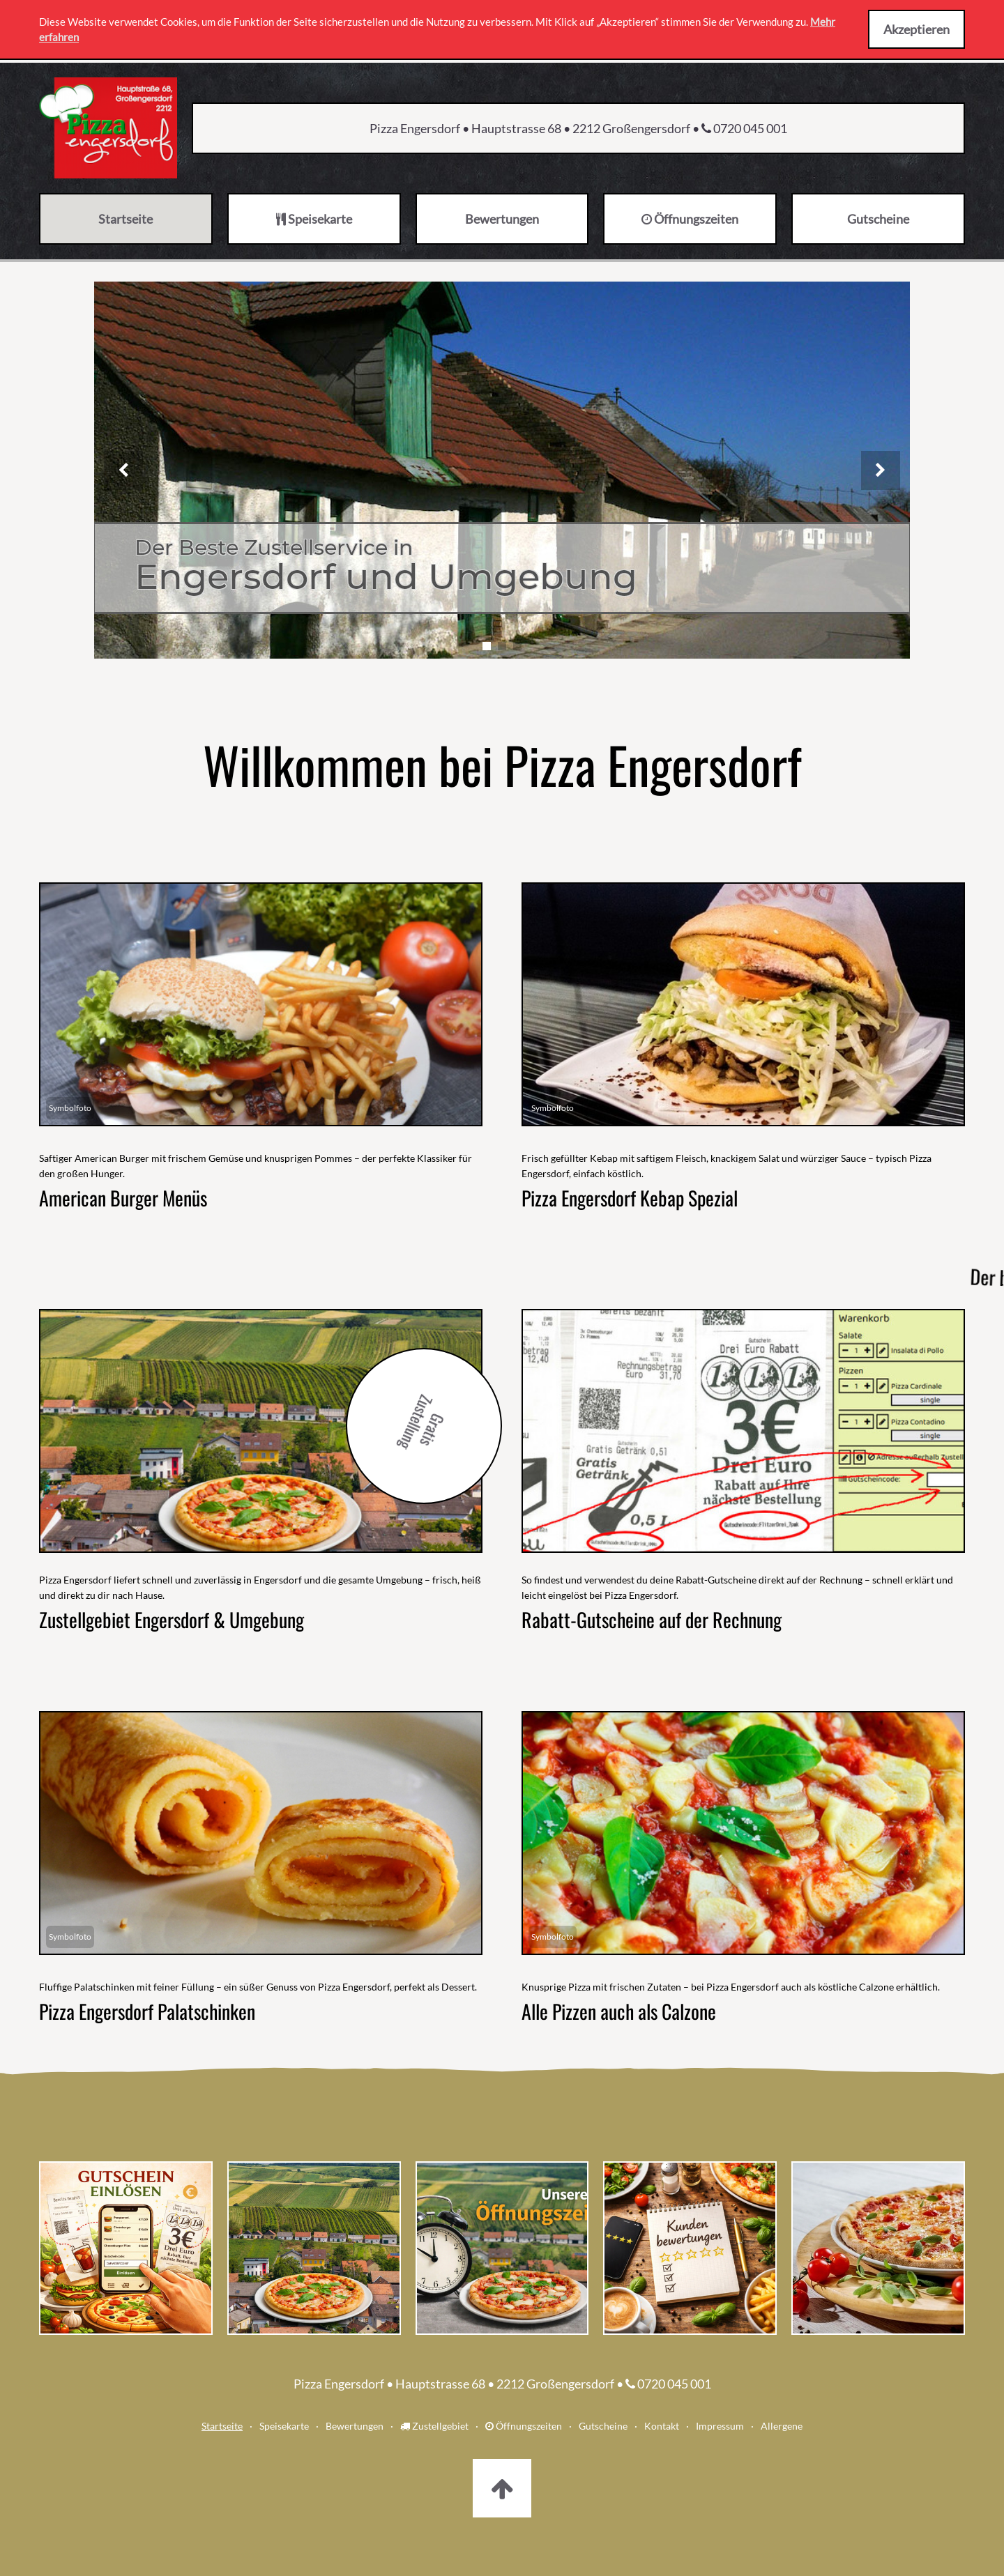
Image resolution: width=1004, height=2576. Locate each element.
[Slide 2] (502, 646)
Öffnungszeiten (523, 2426)
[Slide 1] (486, 646)
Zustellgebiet (434, 2426)
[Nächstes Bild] (880, 470)
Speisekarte (284, 2426)
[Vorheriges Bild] (123, 470)
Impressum (720, 2426)
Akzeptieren (916, 29)
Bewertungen (354, 2426)
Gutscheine (603, 2426)
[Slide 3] (517, 646)
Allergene (782, 2426)
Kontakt (661, 2426)
